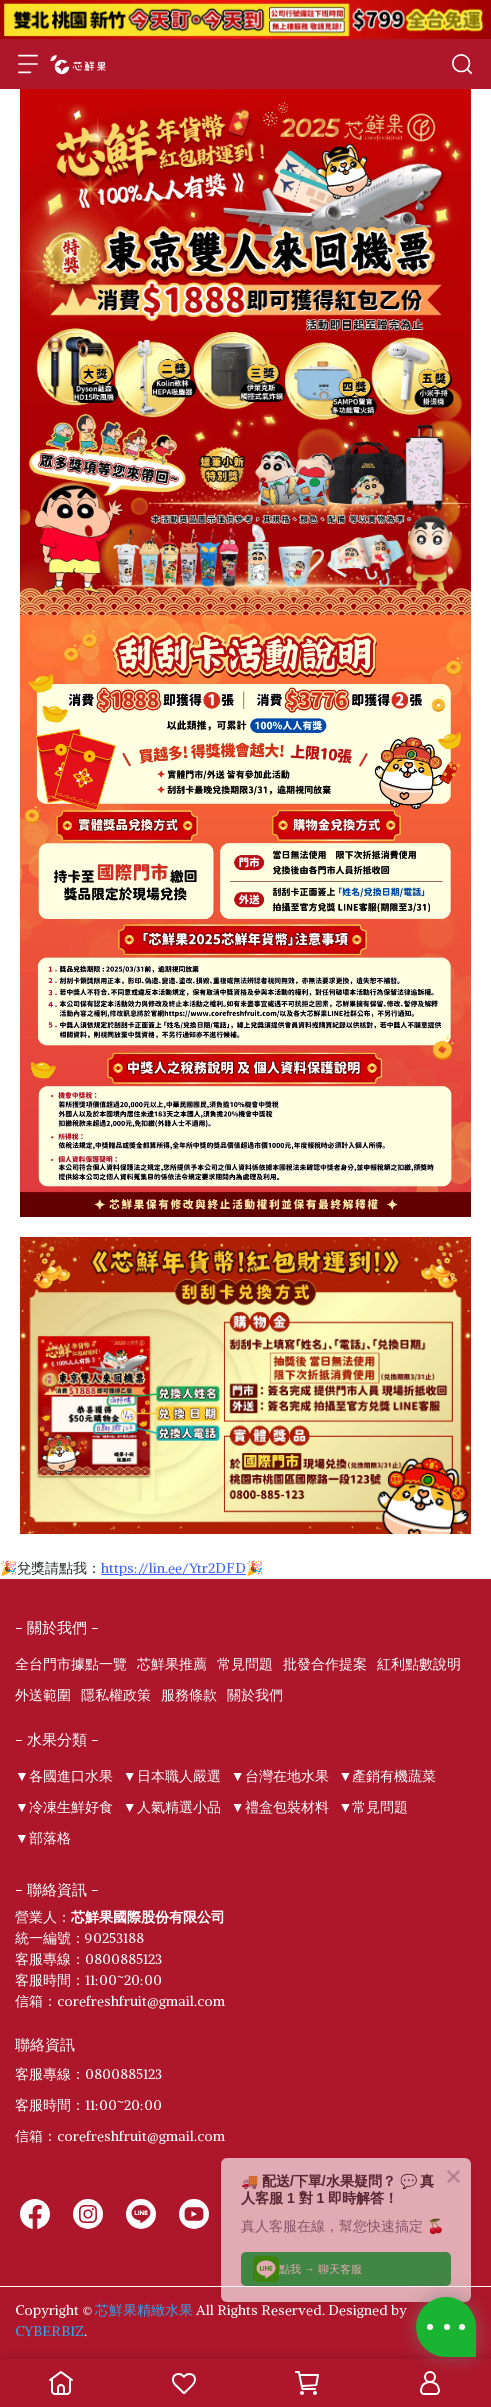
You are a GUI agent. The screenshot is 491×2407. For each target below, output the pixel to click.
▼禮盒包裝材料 (280, 1807)
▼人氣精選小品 (172, 1807)
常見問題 (245, 1664)
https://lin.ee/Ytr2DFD (173, 1568)
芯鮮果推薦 (172, 1664)
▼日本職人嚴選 (172, 1776)
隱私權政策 (116, 1695)
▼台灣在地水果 (280, 1776)
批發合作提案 (325, 1664)
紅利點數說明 (419, 1664)
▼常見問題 (374, 1807)
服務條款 (189, 1695)
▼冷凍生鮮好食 (64, 1807)
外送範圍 (43, 1695)
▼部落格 (43, 1838)
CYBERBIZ (49, 2331)
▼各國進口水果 (64, 1776)
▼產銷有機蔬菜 (388, 1776)
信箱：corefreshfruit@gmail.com (120, 2136)
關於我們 (255, 1695)
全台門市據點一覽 (71, 1664)
